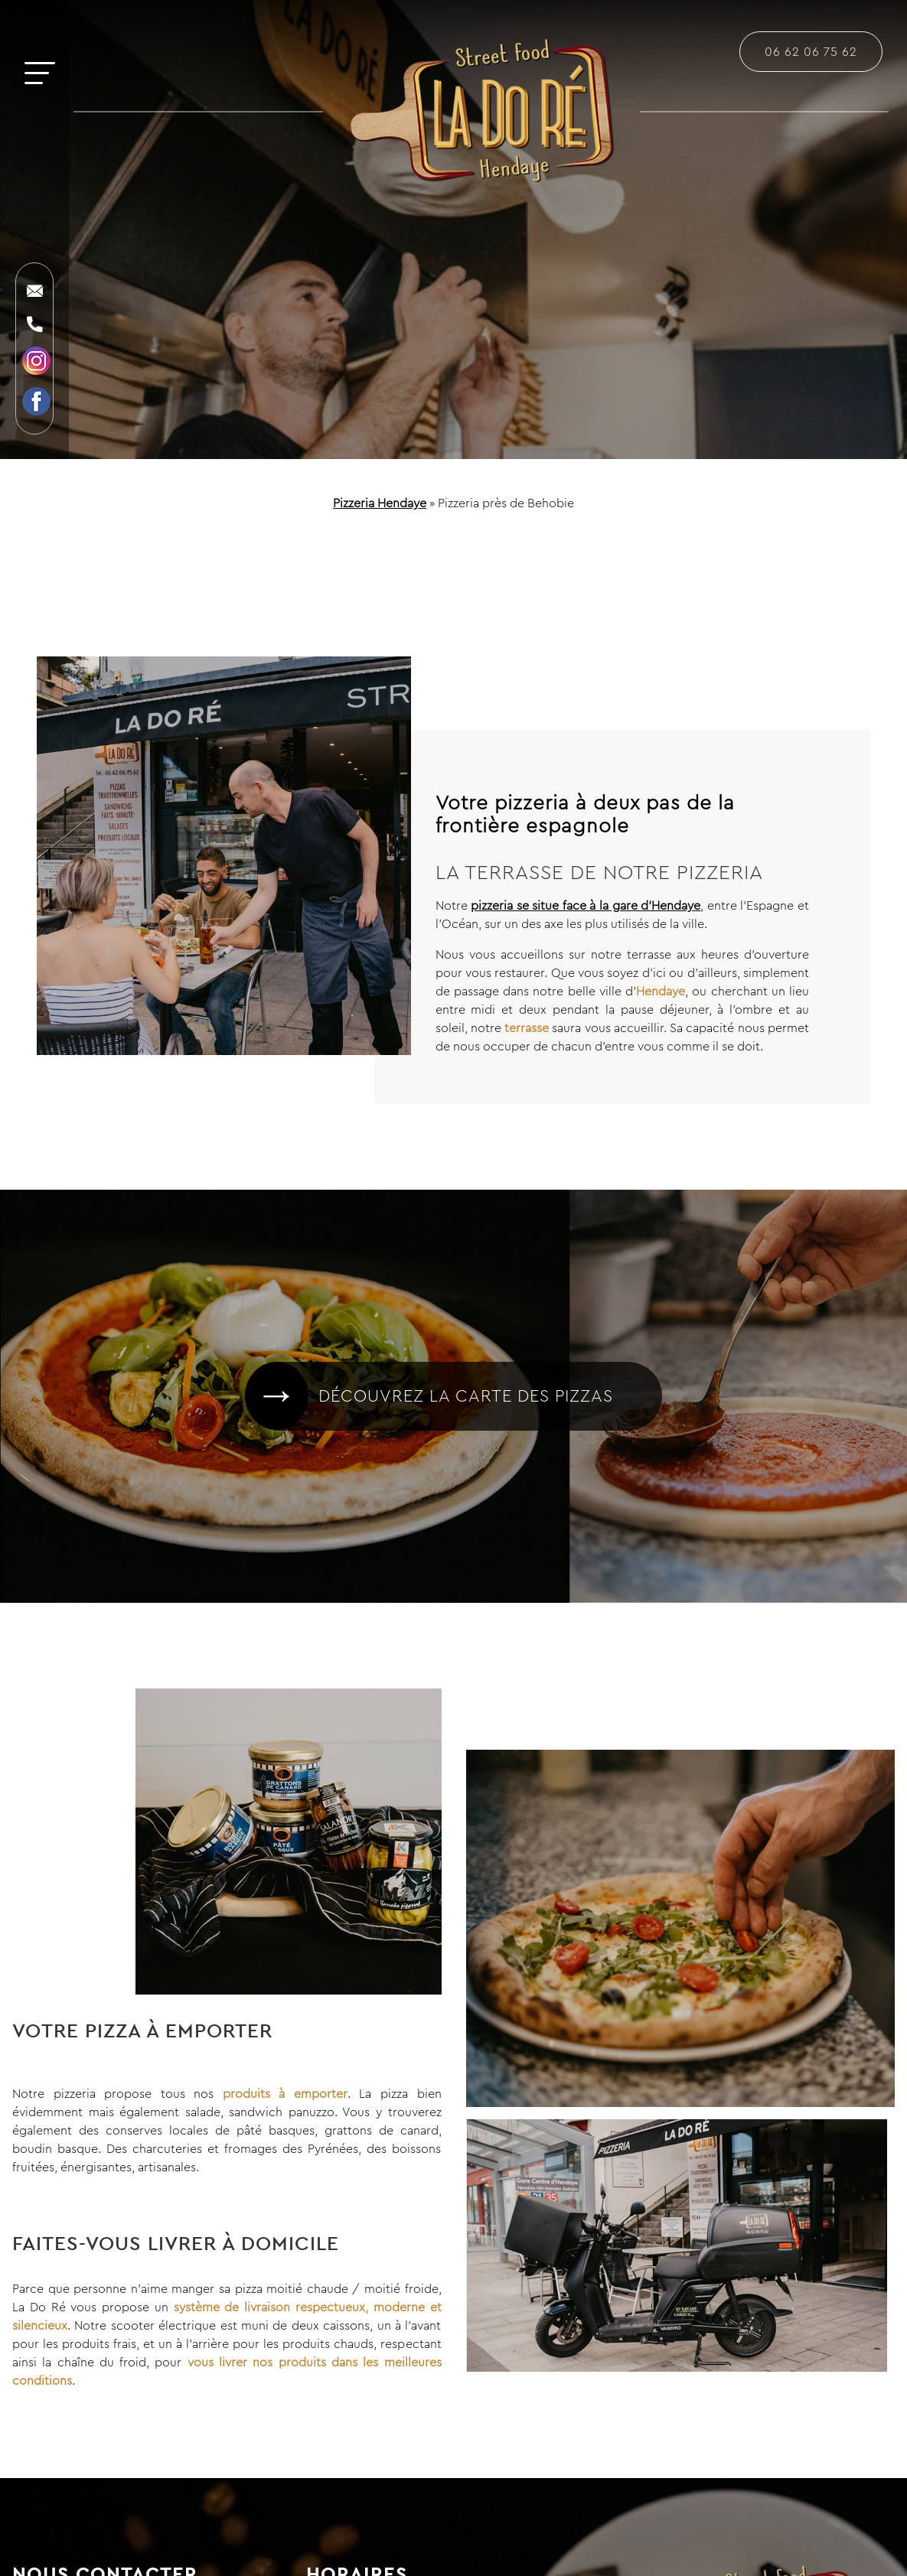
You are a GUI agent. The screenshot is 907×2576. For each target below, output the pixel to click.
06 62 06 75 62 (811, 51)
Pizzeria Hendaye (379, 502)
